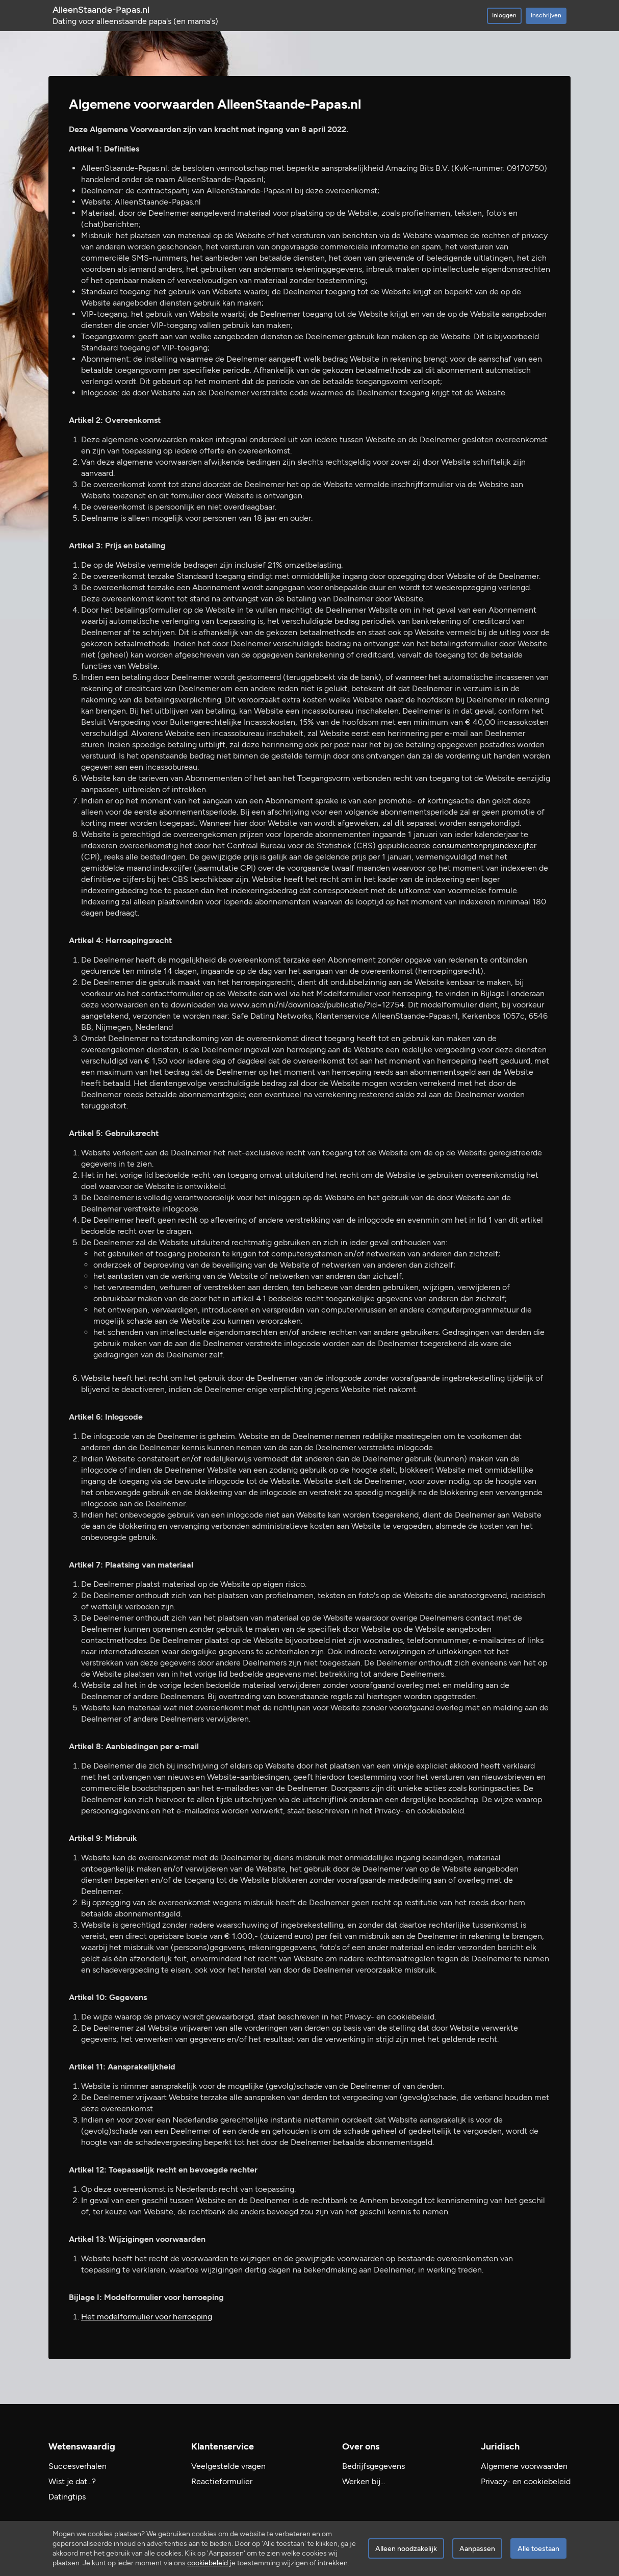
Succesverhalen (77, 2466)
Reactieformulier (221, 2481)
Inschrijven (546, 15)
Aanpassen (477, 2548)
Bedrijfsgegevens (373, 2466)
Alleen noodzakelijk (406, 2548)
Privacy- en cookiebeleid (526, 2481)
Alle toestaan (538, 2548)
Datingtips (67, 2497)
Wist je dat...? (72, 2481)
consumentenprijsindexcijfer (484, 845)
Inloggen (504, 15)
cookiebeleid (207, 2563)
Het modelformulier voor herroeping (146, 2316)
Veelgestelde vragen (228, 2466)
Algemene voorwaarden (524, 2466)
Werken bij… (363, 2481)
